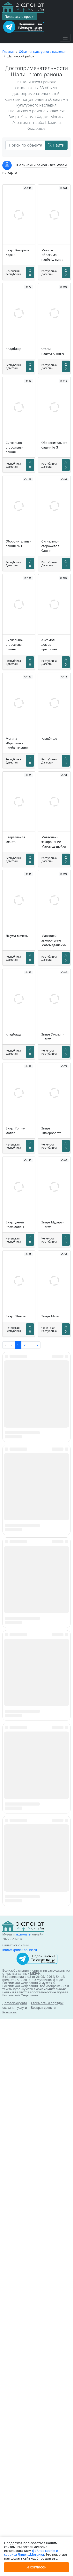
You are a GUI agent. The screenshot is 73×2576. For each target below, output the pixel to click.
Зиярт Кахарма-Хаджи (17, 252)
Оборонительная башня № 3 (54, 445)
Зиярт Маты (50, 1316)
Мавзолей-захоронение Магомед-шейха (53, 842)
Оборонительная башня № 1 (18, 543)
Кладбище (13, 349)
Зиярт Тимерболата (51, 1130)
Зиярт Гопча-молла (15, 1130)
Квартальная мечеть (15, 839)
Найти (56, 145)
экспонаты (23, 2491)
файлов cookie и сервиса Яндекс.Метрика (31, 2552)
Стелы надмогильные (52, 351)
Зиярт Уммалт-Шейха (52, 1036)
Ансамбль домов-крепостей (49, 644)
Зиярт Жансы (16, 1316)
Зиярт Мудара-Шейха (52, 1224)
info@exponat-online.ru (19, 2506)
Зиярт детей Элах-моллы (15, 1224)
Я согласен (36, 2567)
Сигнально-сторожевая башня (14, 447)
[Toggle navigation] (65, 38)
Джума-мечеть (17, 936)
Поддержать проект (20, 17)
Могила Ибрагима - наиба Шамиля (52, 255)
